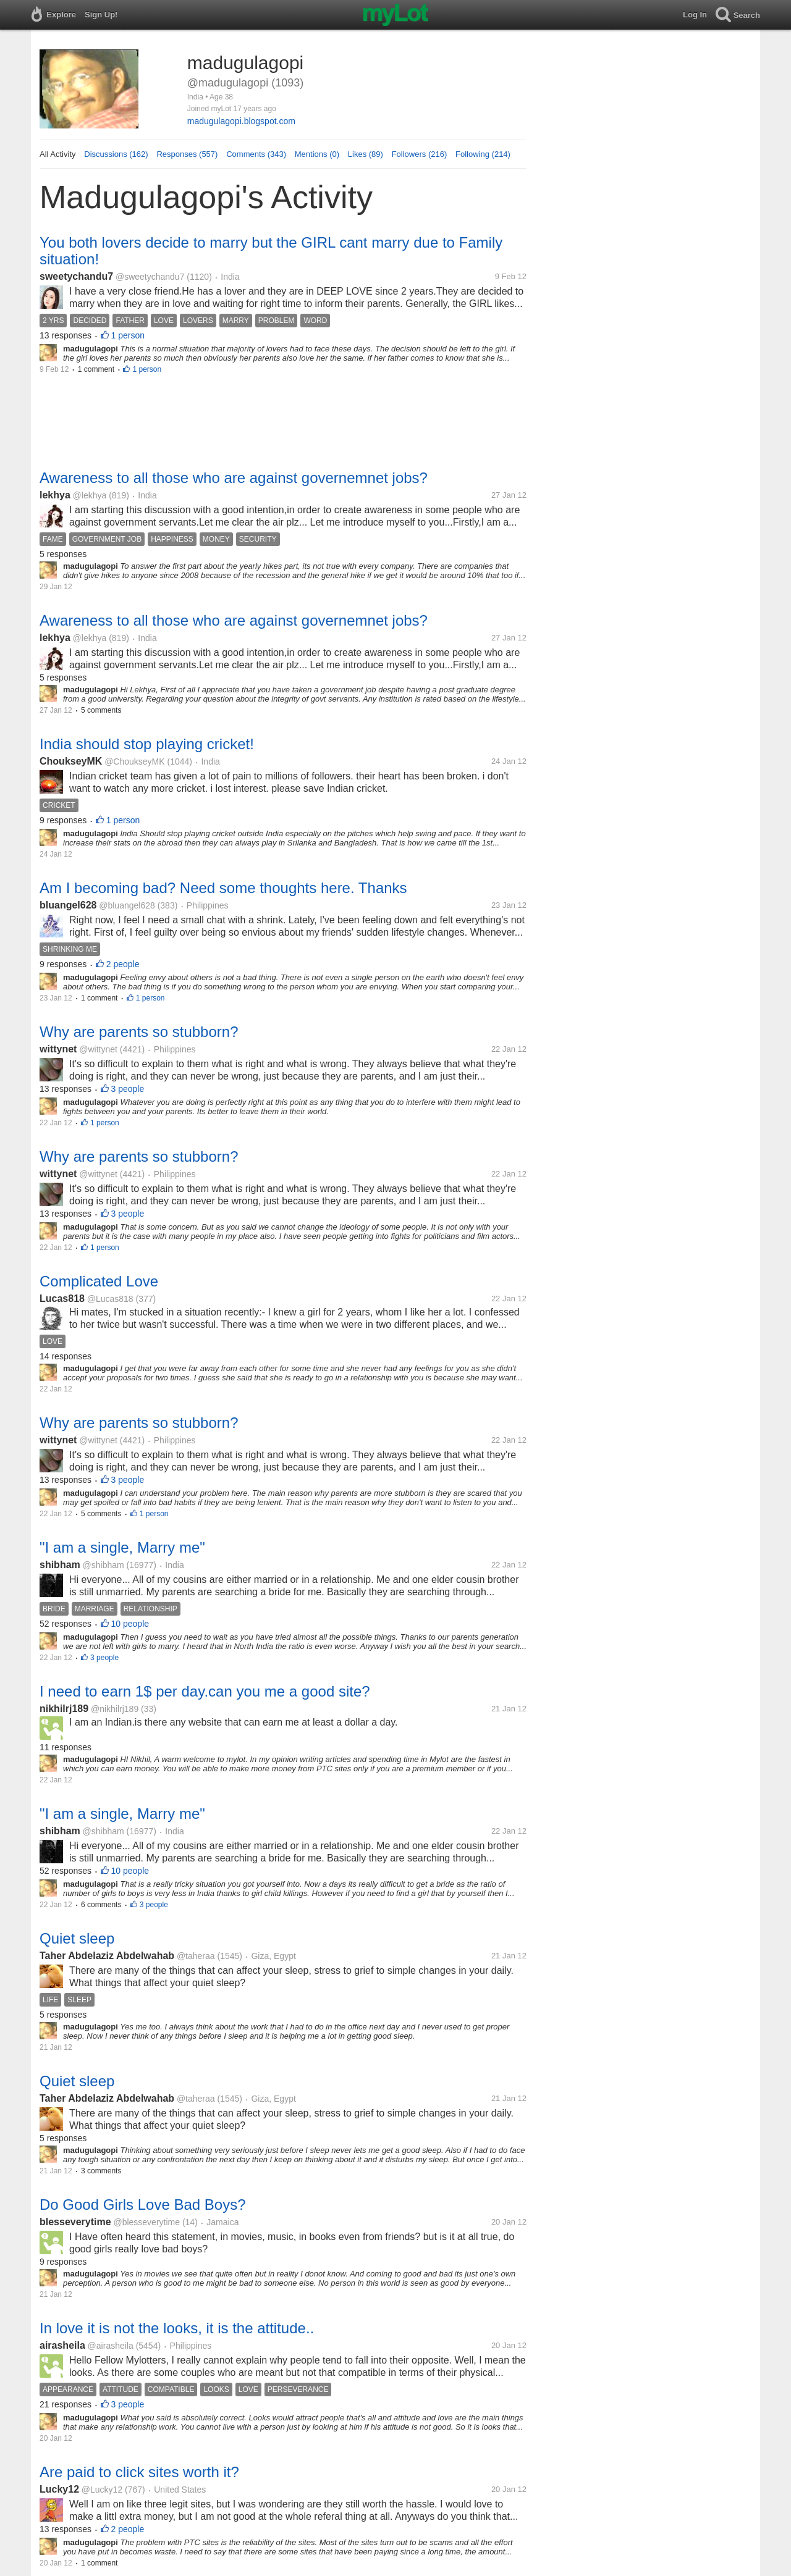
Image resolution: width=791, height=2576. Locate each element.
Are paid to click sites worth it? (139, 2472)
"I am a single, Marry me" (122, 1547)
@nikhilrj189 (114, 1709)
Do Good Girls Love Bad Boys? (143, 2204)
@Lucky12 (102, 2489)
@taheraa (196, 1956)
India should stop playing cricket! (147, 744)
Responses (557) (187, 154)
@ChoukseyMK (134, 761)
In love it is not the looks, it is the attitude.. (177, 2328)
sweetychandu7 (76, 276)
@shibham (103, 1565)
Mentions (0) (317, 154)
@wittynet (98, 1049)
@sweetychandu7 (150, 277)
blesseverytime (75, 2222)
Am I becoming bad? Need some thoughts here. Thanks (223, 887)
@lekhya (90, 495)
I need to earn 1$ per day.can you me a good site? (205, 1691)
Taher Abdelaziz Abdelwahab (107, 1955)
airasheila (62, 2345)
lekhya (55, 495)
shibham (60, 1564)
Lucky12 (59, 2489)
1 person (128, 335)
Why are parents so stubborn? (139, 1031)
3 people (128, 1089)
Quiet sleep (77, 1938)
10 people (130, 1624)
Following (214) (482, 154)
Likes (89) (365, 154)
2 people (123, 964)
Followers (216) (419, 154)
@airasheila (110, 2346)
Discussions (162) (116, 154)
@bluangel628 (127, 905)
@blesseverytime (146, 2222)
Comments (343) (256, 154)
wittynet (58, 1049)
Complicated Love (99, 1281)
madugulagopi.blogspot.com (241, 121)
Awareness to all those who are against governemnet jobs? (234, 477)
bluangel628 (68, 905)
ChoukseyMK (71, 761)
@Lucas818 (110, 1299)
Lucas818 (62, 1298)
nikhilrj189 (64, 1708)
